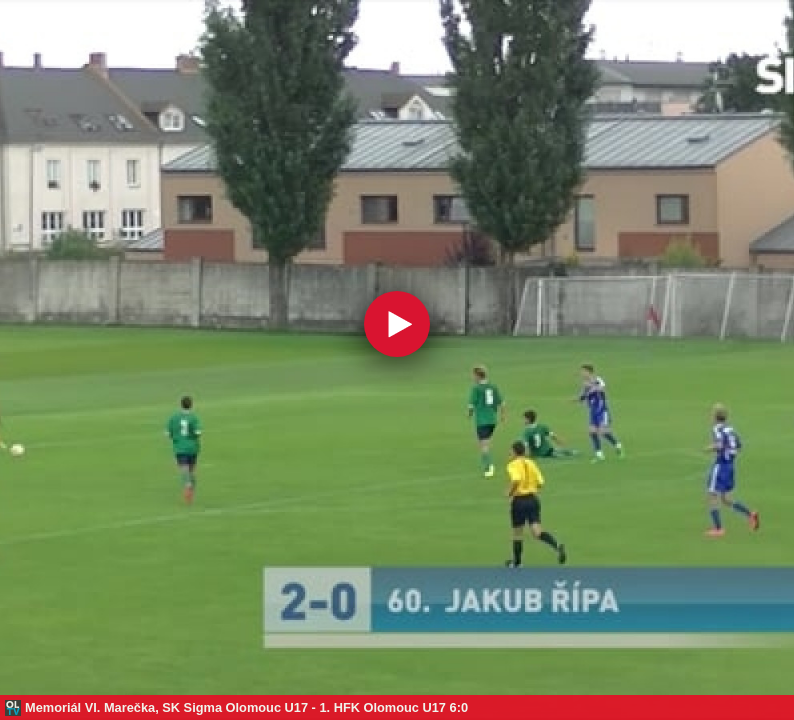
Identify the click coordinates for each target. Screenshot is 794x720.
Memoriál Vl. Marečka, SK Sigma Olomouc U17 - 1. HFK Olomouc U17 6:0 (246, 707)
